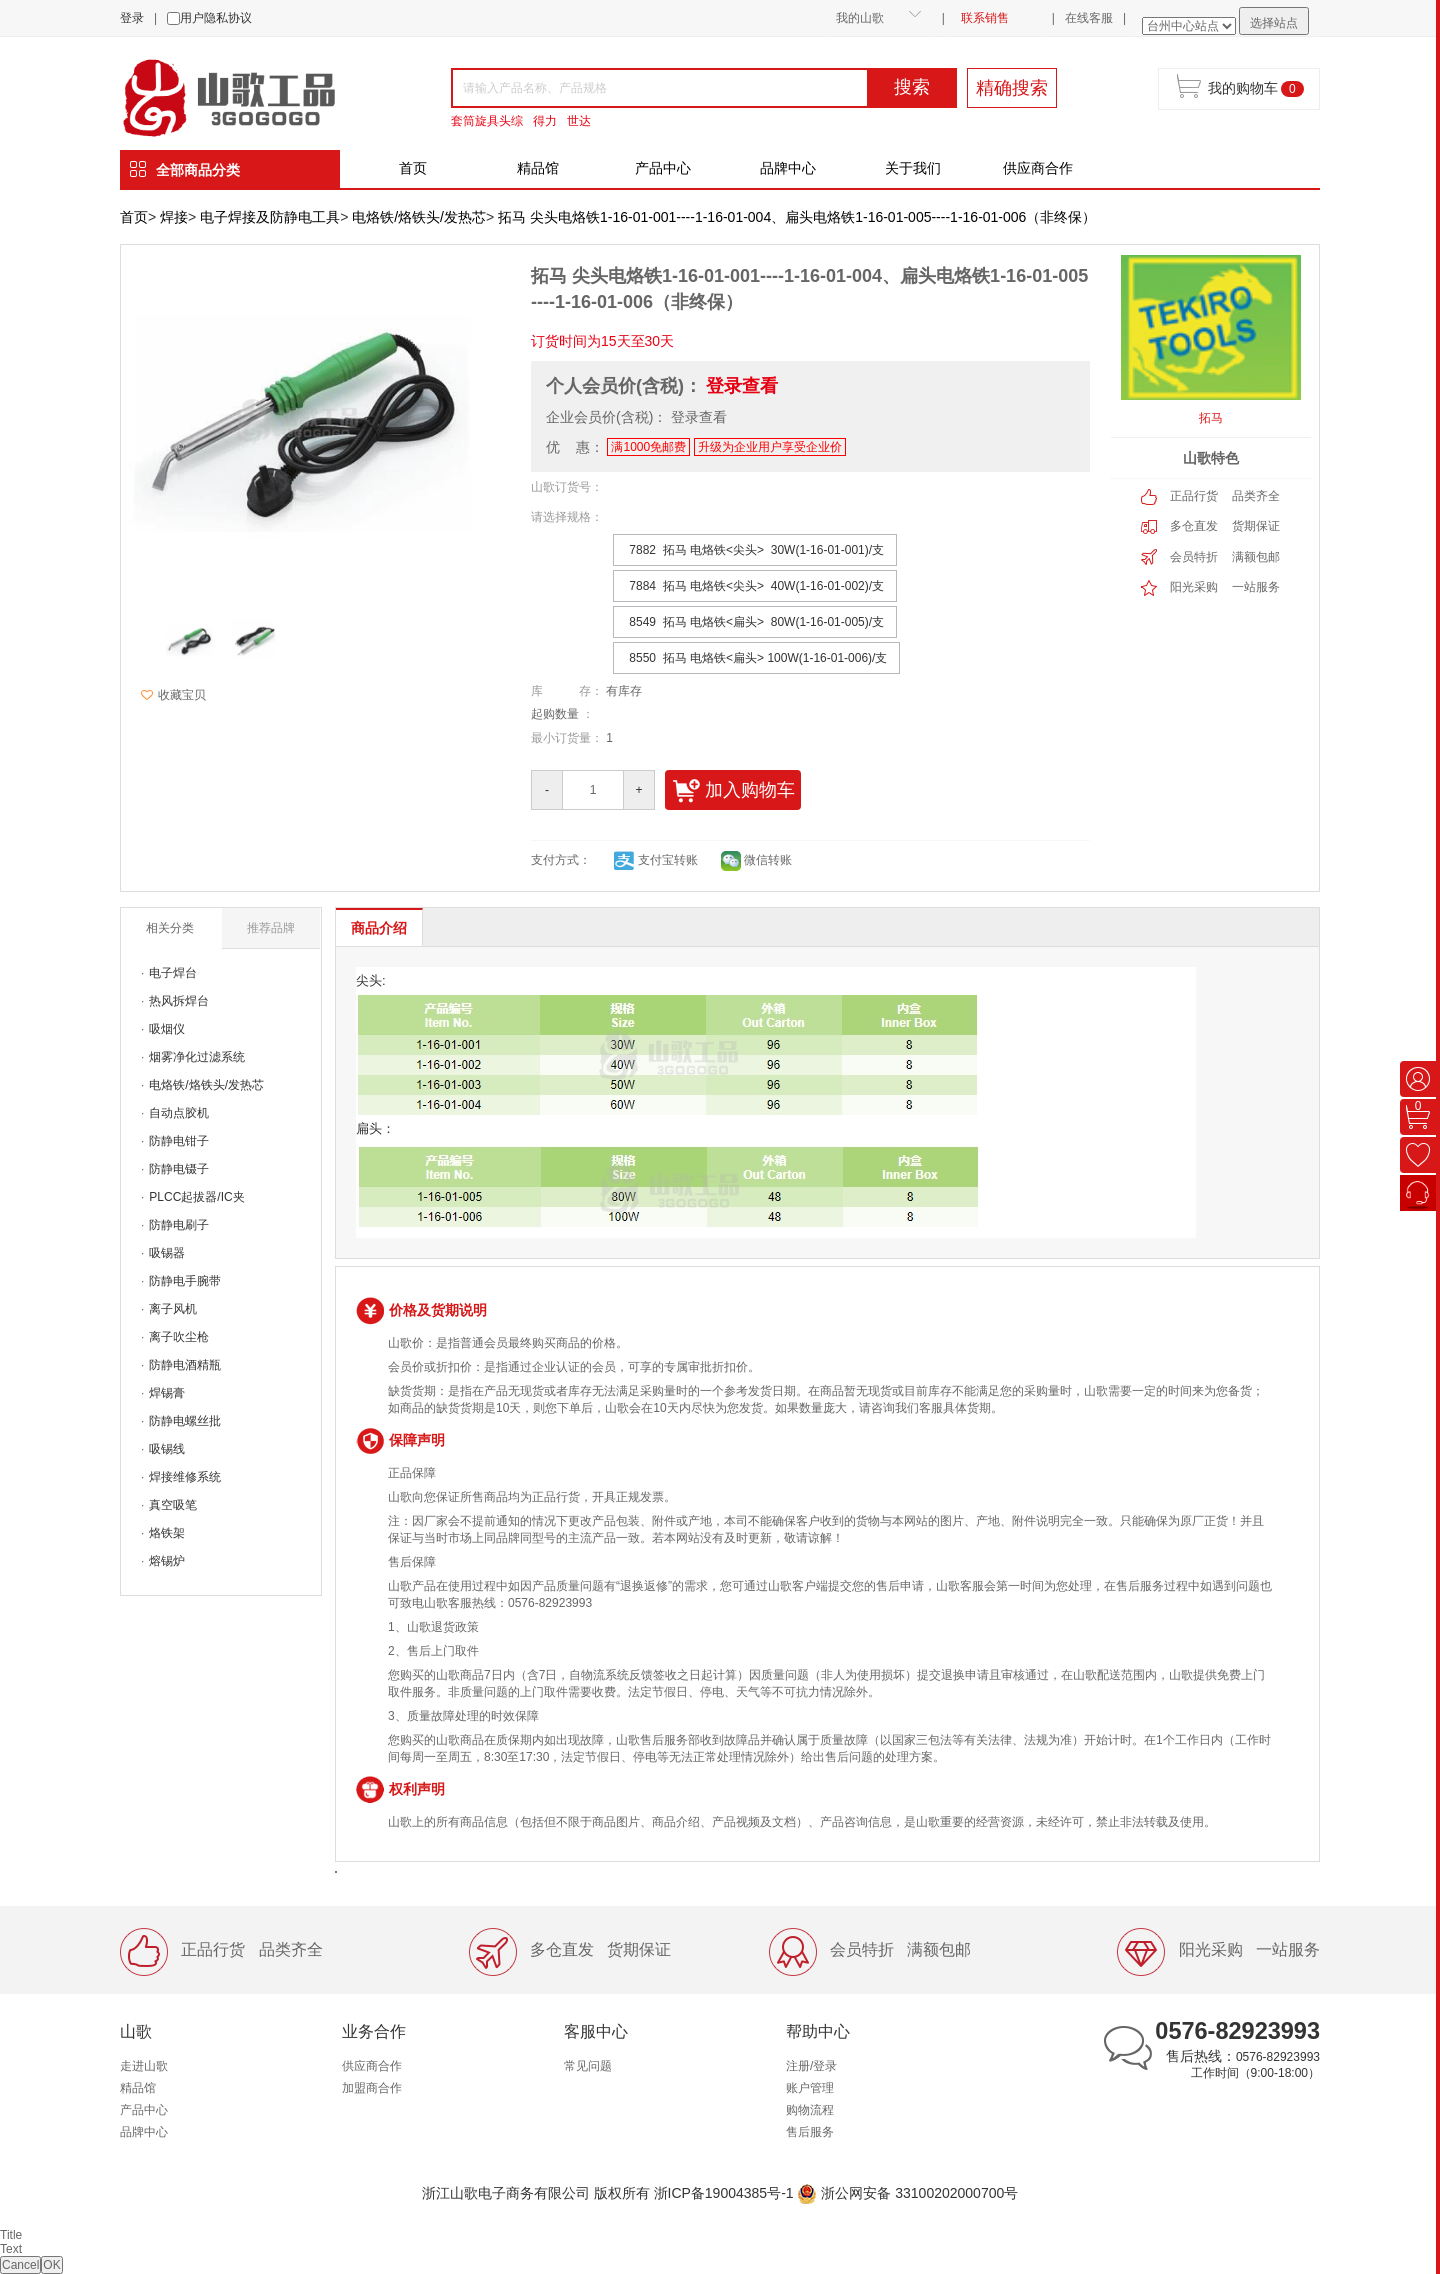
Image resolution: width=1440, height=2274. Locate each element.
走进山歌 (144, 2066)
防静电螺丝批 (185, 1421)
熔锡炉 (167, 1561)
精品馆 (538, 168)
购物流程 (810, 2110)
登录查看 (742, 386)
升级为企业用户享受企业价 (770, 447)
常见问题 (588, 2066)
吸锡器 (167, 1253)
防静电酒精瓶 (185, 1365)
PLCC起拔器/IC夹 (196, 1197)
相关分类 (170, 928)
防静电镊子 (179, 1169)
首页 (413, 168)
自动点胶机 (179, 1113)
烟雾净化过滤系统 (197, 1057)
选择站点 (1274, 23)
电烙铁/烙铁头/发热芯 (419, 217)
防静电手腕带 (185, 1281)
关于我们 (913, 168)
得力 (545, 121)
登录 (132, 18)
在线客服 (1089, 18)
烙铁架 (167, 1533)
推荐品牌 (271, 928)
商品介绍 (379, 928)
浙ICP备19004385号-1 (724, 2193)
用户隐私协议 (216, 18)
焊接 (174, 217)
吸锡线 (167, 1449)
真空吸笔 (173, 1505)
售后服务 (810, 2132)
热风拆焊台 (179, 1001)
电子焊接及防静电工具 (270, 217)
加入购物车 (733, 791)
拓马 (1211, 418)
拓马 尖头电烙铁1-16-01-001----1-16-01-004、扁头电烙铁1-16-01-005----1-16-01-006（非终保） (797, 217)
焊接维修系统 (185, 1477)
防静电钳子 (179, 1141)
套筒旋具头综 (487, 121)
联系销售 (985, 18)
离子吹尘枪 (179, 1337)
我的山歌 (860, 18)
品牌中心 (788, 168)
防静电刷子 (179, 1225)
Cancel (20, 2265)
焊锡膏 (167, 1393)
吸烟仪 (167, 1029)
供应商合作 (1038, 168)
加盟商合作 (372, 2088)
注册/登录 (811, 2066)
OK (51, 2265)
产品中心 (663, 168)
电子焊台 (173, 973)
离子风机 (173, 1309)
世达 (579, 121)
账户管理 (810, 2088)
